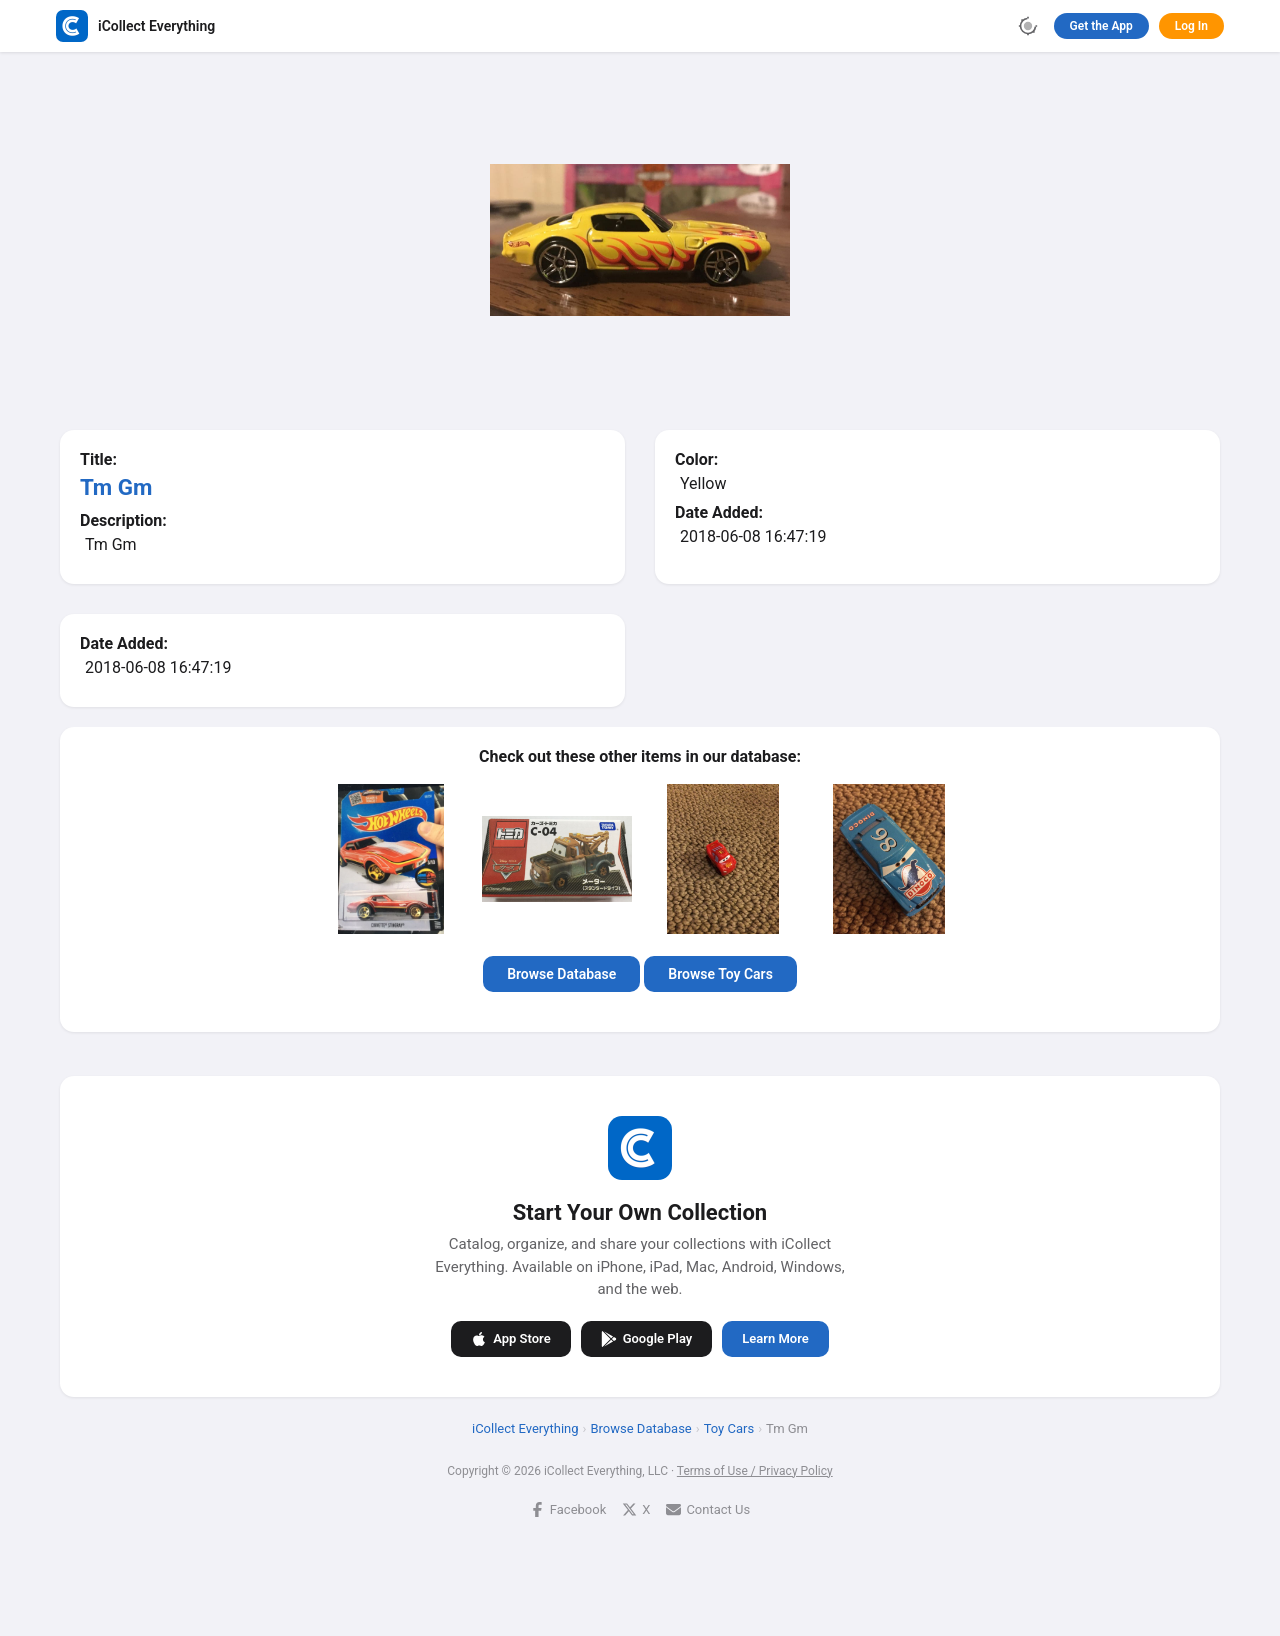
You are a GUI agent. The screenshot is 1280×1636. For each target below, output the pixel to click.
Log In (1191, 26)
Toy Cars (729, 1427)
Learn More (775, 1338)
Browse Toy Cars (720, 974)
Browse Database (561, 974)
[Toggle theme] (1028, 26)
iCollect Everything (525, 1427)
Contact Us (708, 1508)
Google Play (647, 1338)
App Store (510, 1338)
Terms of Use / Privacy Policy (755, 1470)
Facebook (568, 1508)
